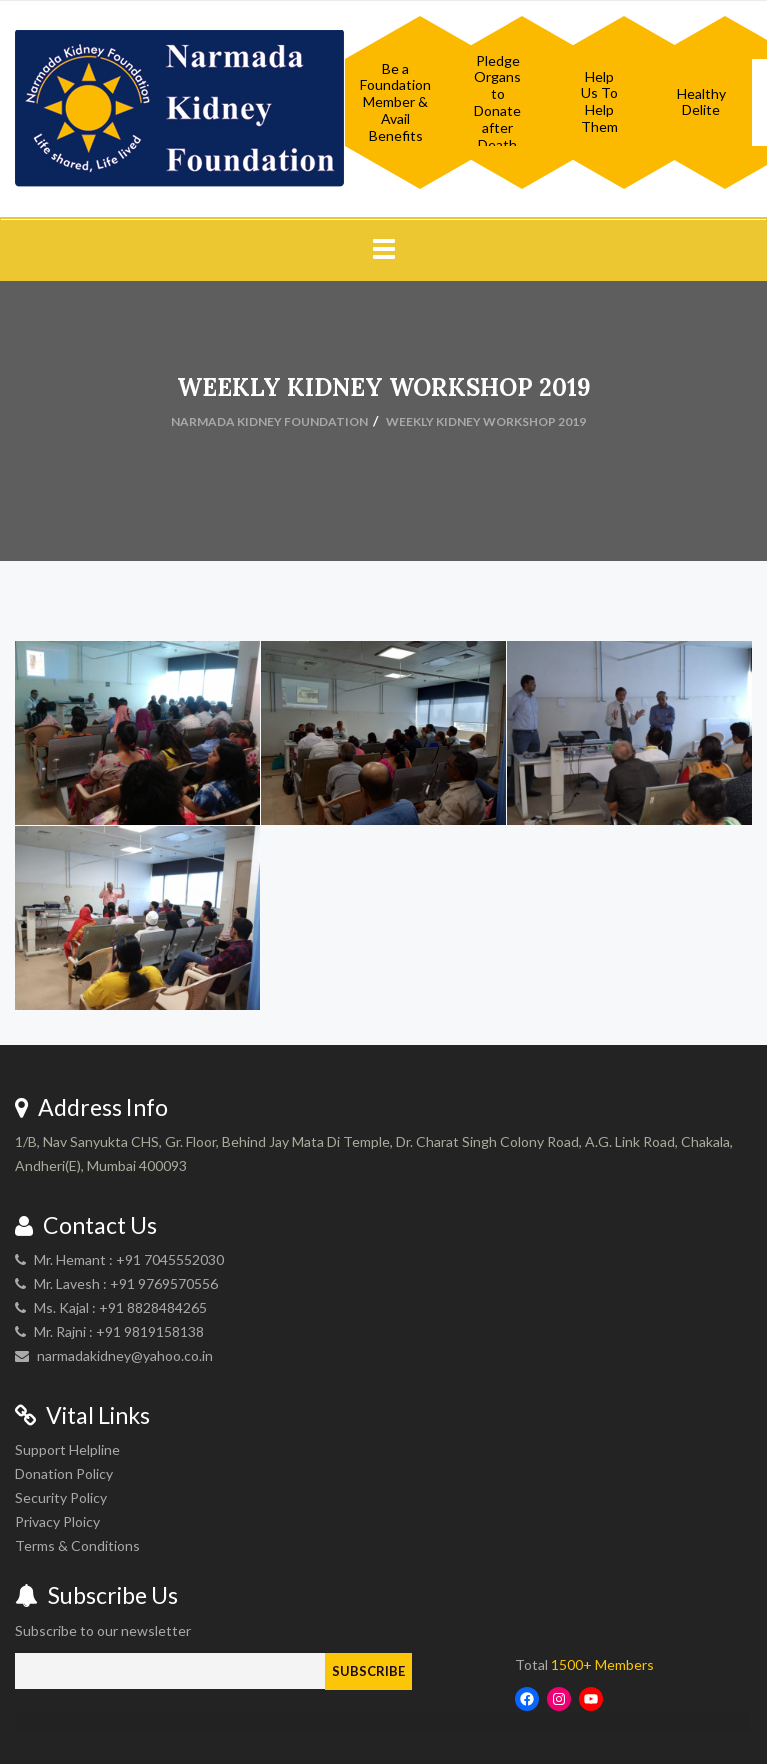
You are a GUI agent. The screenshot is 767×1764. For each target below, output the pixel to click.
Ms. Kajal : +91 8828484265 (120, 1307)
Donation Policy (64, 1473)
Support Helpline (67, 1449)
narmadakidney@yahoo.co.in (125, 1355)
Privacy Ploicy (57, 1521)
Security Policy (61, 1497)
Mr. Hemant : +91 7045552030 (129, 1259)
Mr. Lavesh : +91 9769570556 (126, 1283)
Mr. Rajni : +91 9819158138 (119, 1331)
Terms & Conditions (77, 1545)
